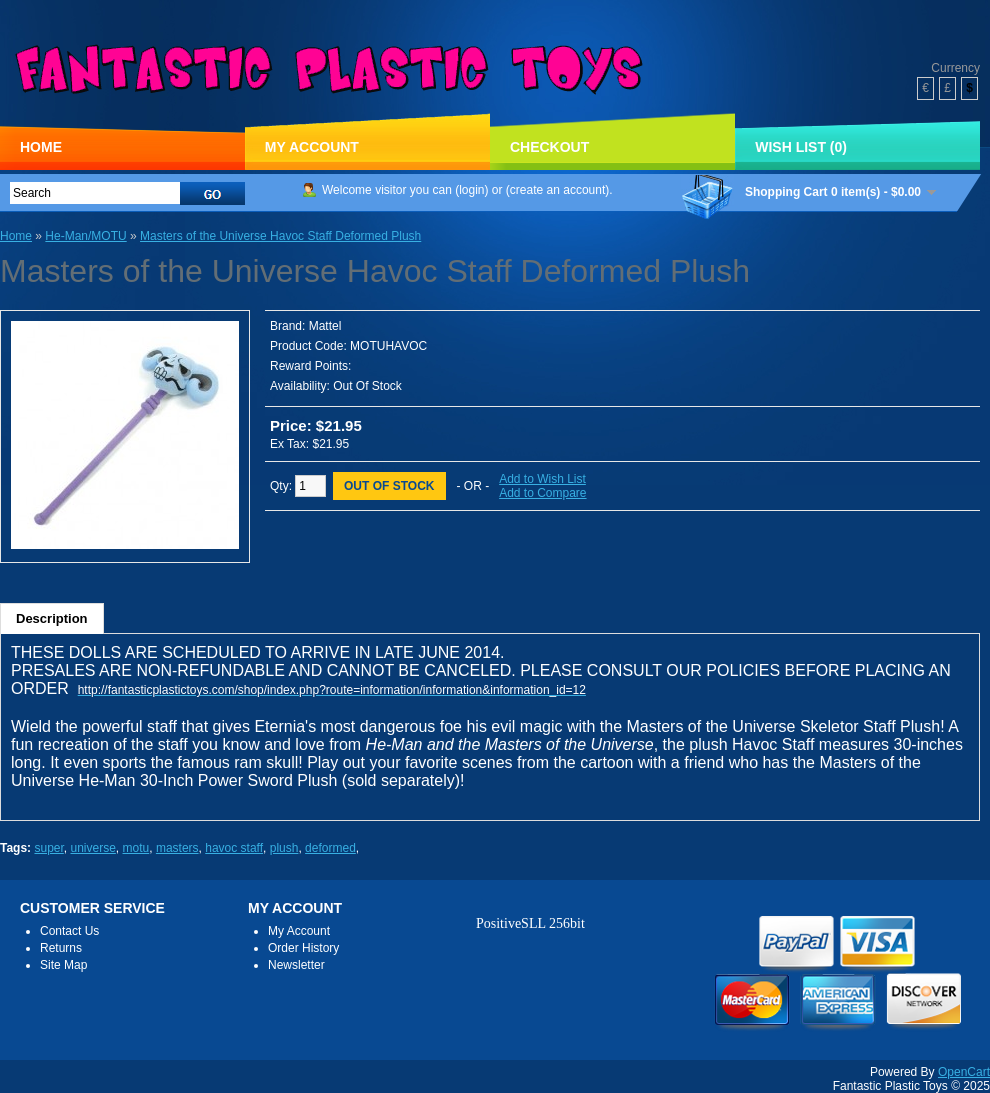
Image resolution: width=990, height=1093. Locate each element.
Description (52, 618)
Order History (303, 948)
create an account (557, 190)
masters (177, 848)
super (48, 848)
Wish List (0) (801, 147)
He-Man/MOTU (85, 236)
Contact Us (69, 931)
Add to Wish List (542, 479)
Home (41, 147)
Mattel (325, 326)
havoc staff (234, 848)
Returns (61, 948)
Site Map (63, 965)
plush (284, 848)
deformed (330, 848)
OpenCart (964, 1072)
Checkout (549, 147)
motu (136, 848)
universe (93, 848)
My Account (312, 147)
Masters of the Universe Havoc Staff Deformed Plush (280, 236)
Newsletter (296, 965)
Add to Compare (542, 493)
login (471, 190)
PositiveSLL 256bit (530, 923)
